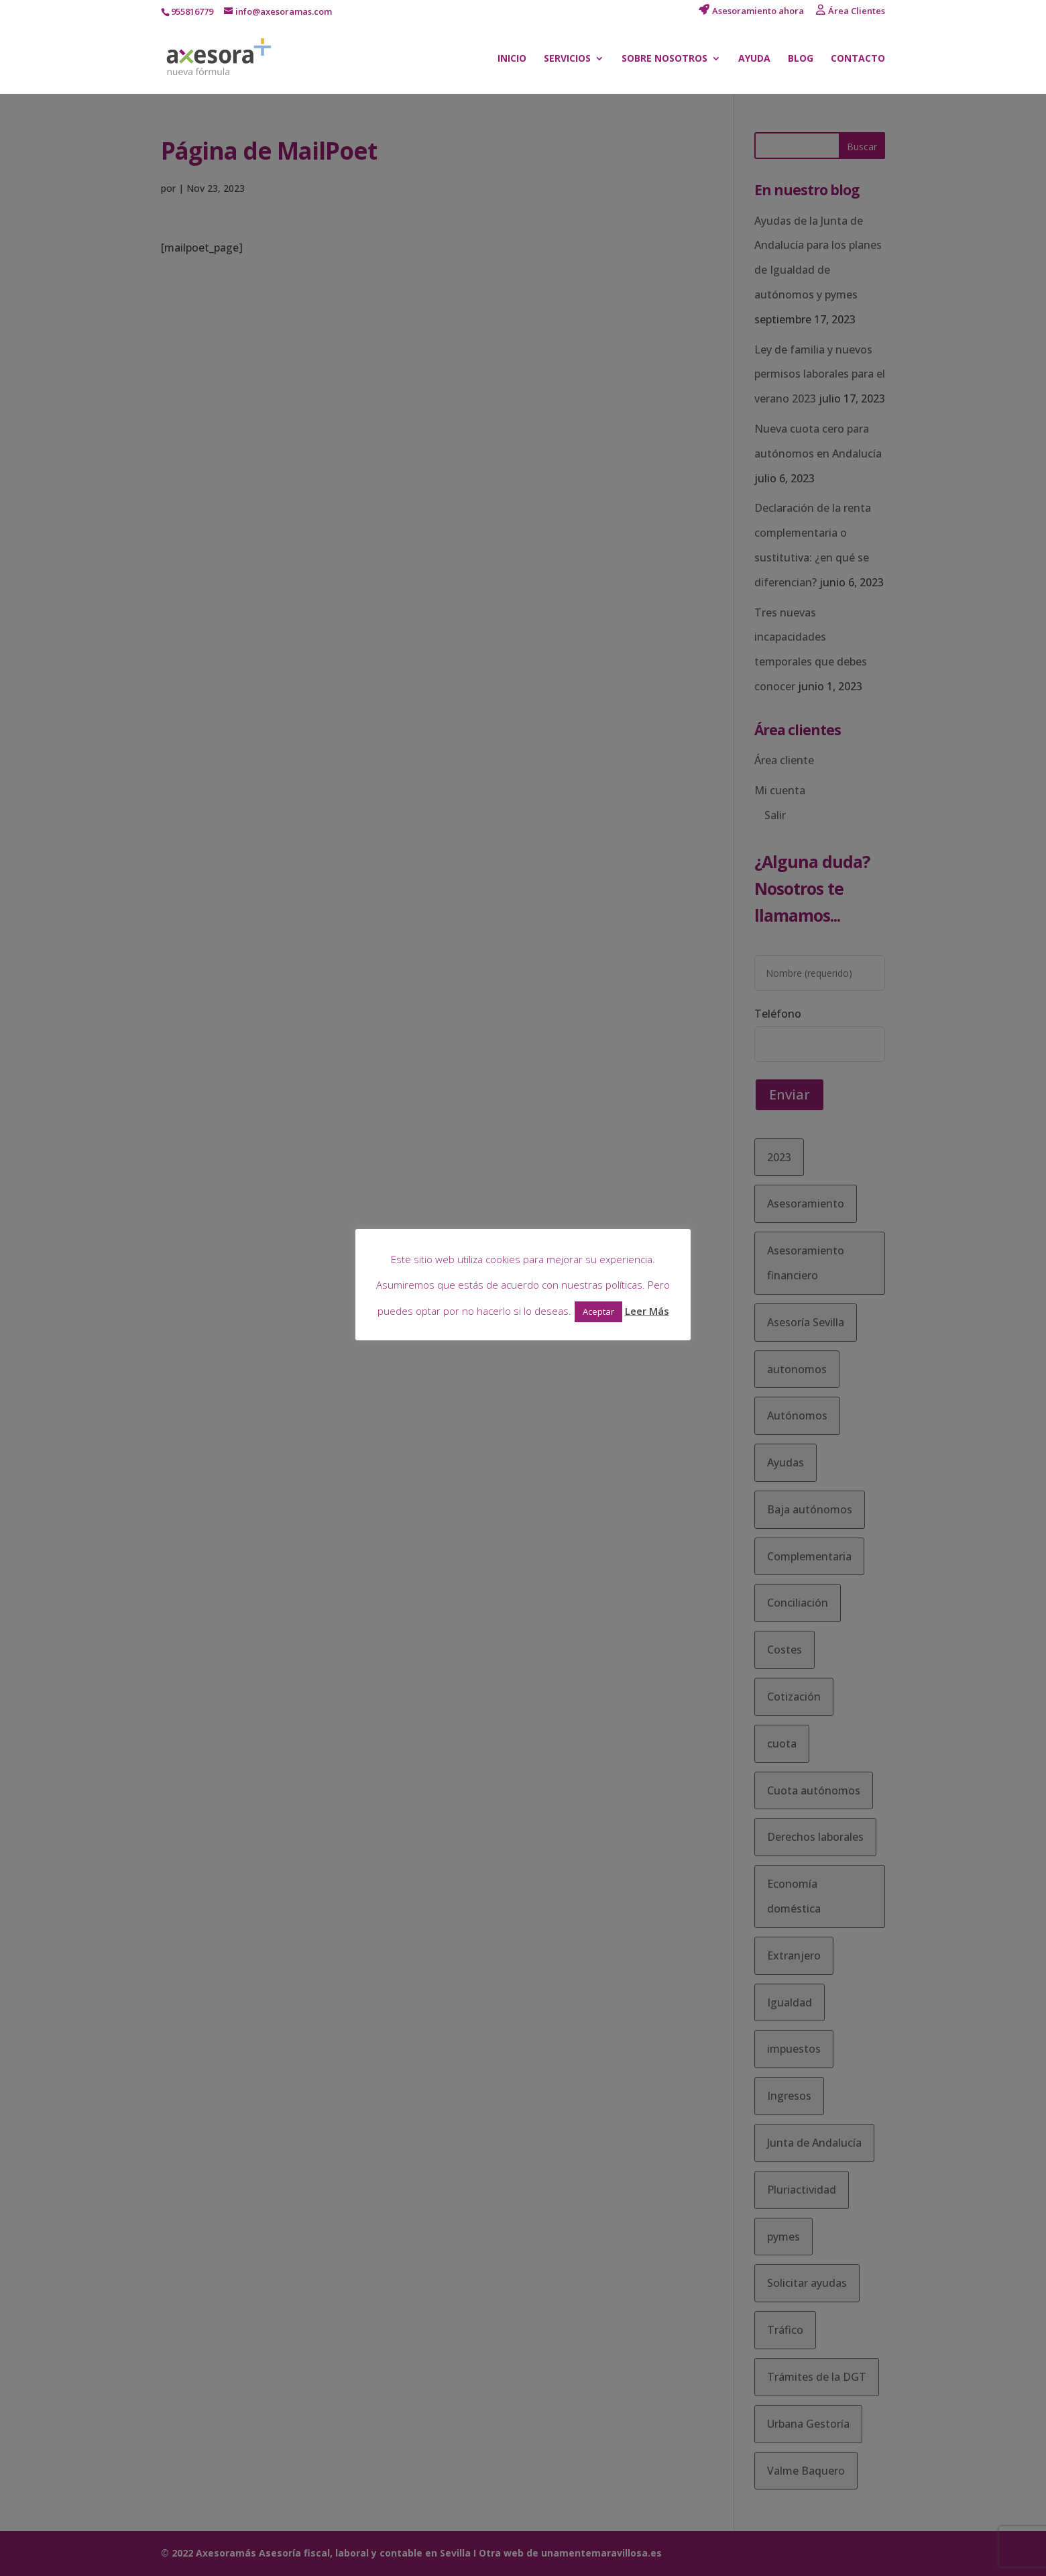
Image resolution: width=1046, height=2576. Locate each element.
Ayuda (754, 59)
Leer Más (647, 1311)
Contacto (858, 59)
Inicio (512, 59)
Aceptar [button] (598, 1311)
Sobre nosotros (664, 59)
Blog (800, 59)
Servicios (567, 59)
